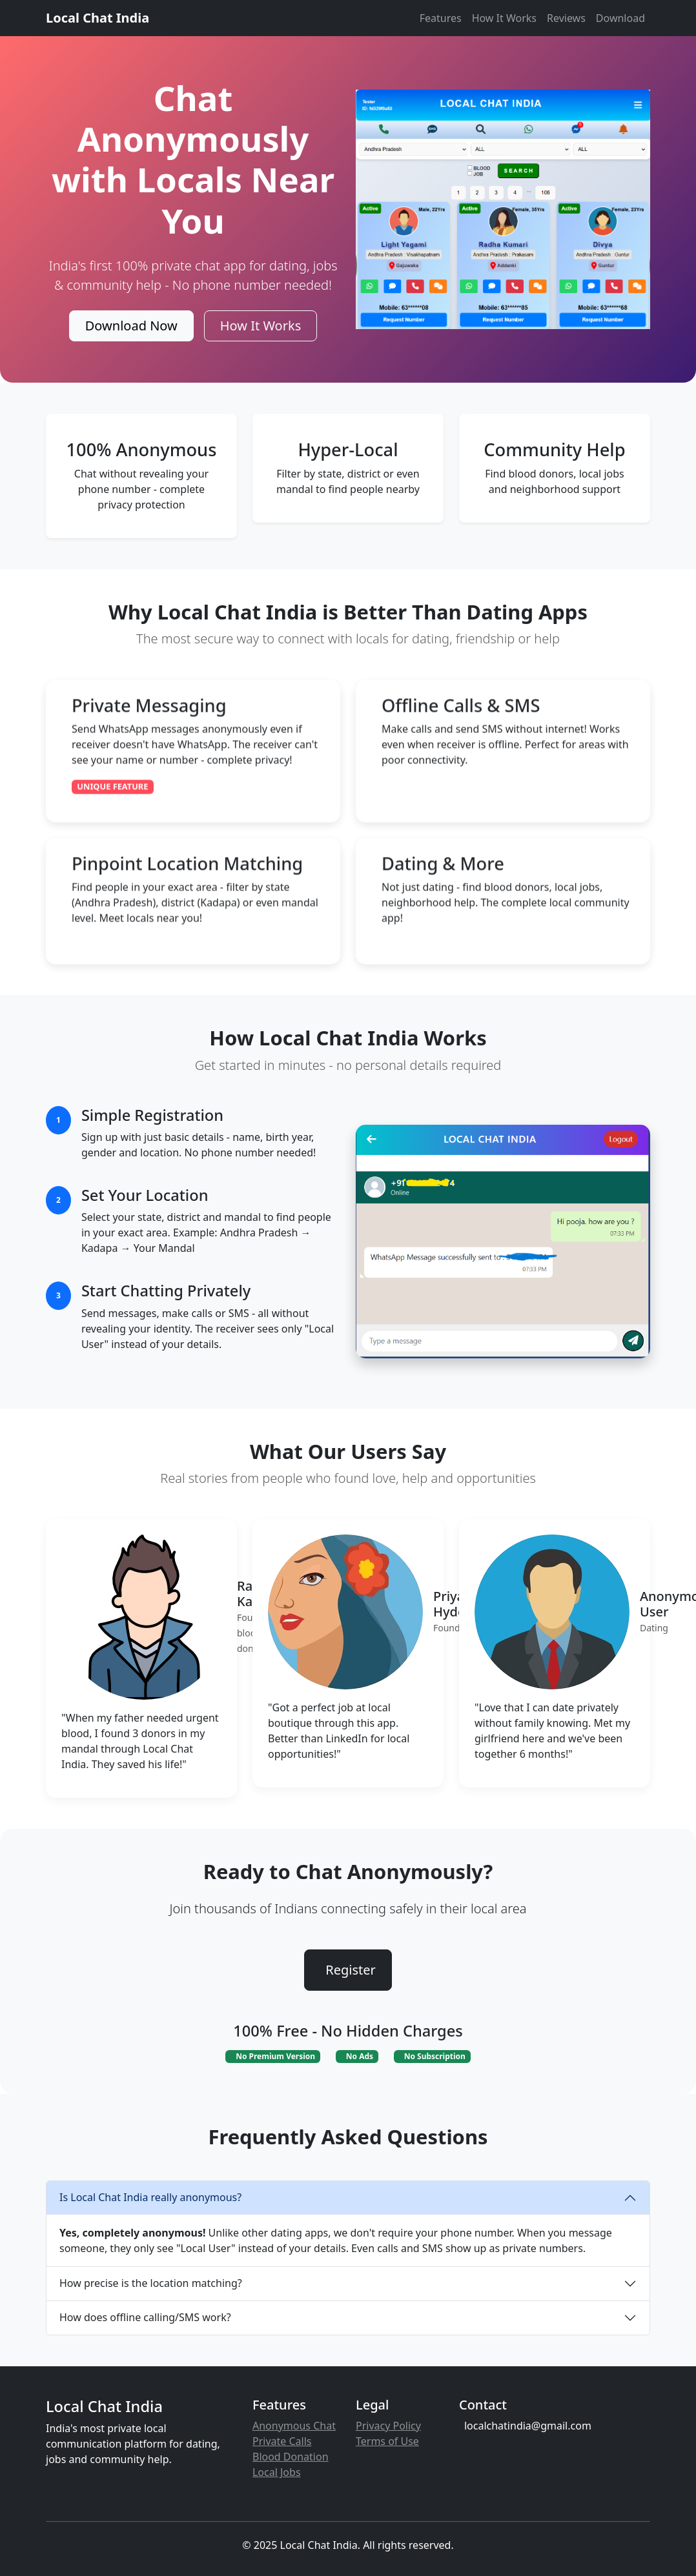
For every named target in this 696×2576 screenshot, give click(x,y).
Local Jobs (276, 2472)
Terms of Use (387, 2441)
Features (441, 18)
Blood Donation (290, 2457)
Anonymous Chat (294, 2426)
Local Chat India (97, 17)
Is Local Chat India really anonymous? (150, 2197)
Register (350, 1969)
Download (620, 18)
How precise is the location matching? (150, 2283)
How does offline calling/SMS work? (145, 2317)
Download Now (131, 325)
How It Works (504, 18)
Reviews (566, 18)
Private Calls (282, 2441)
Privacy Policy (388, 2426)
